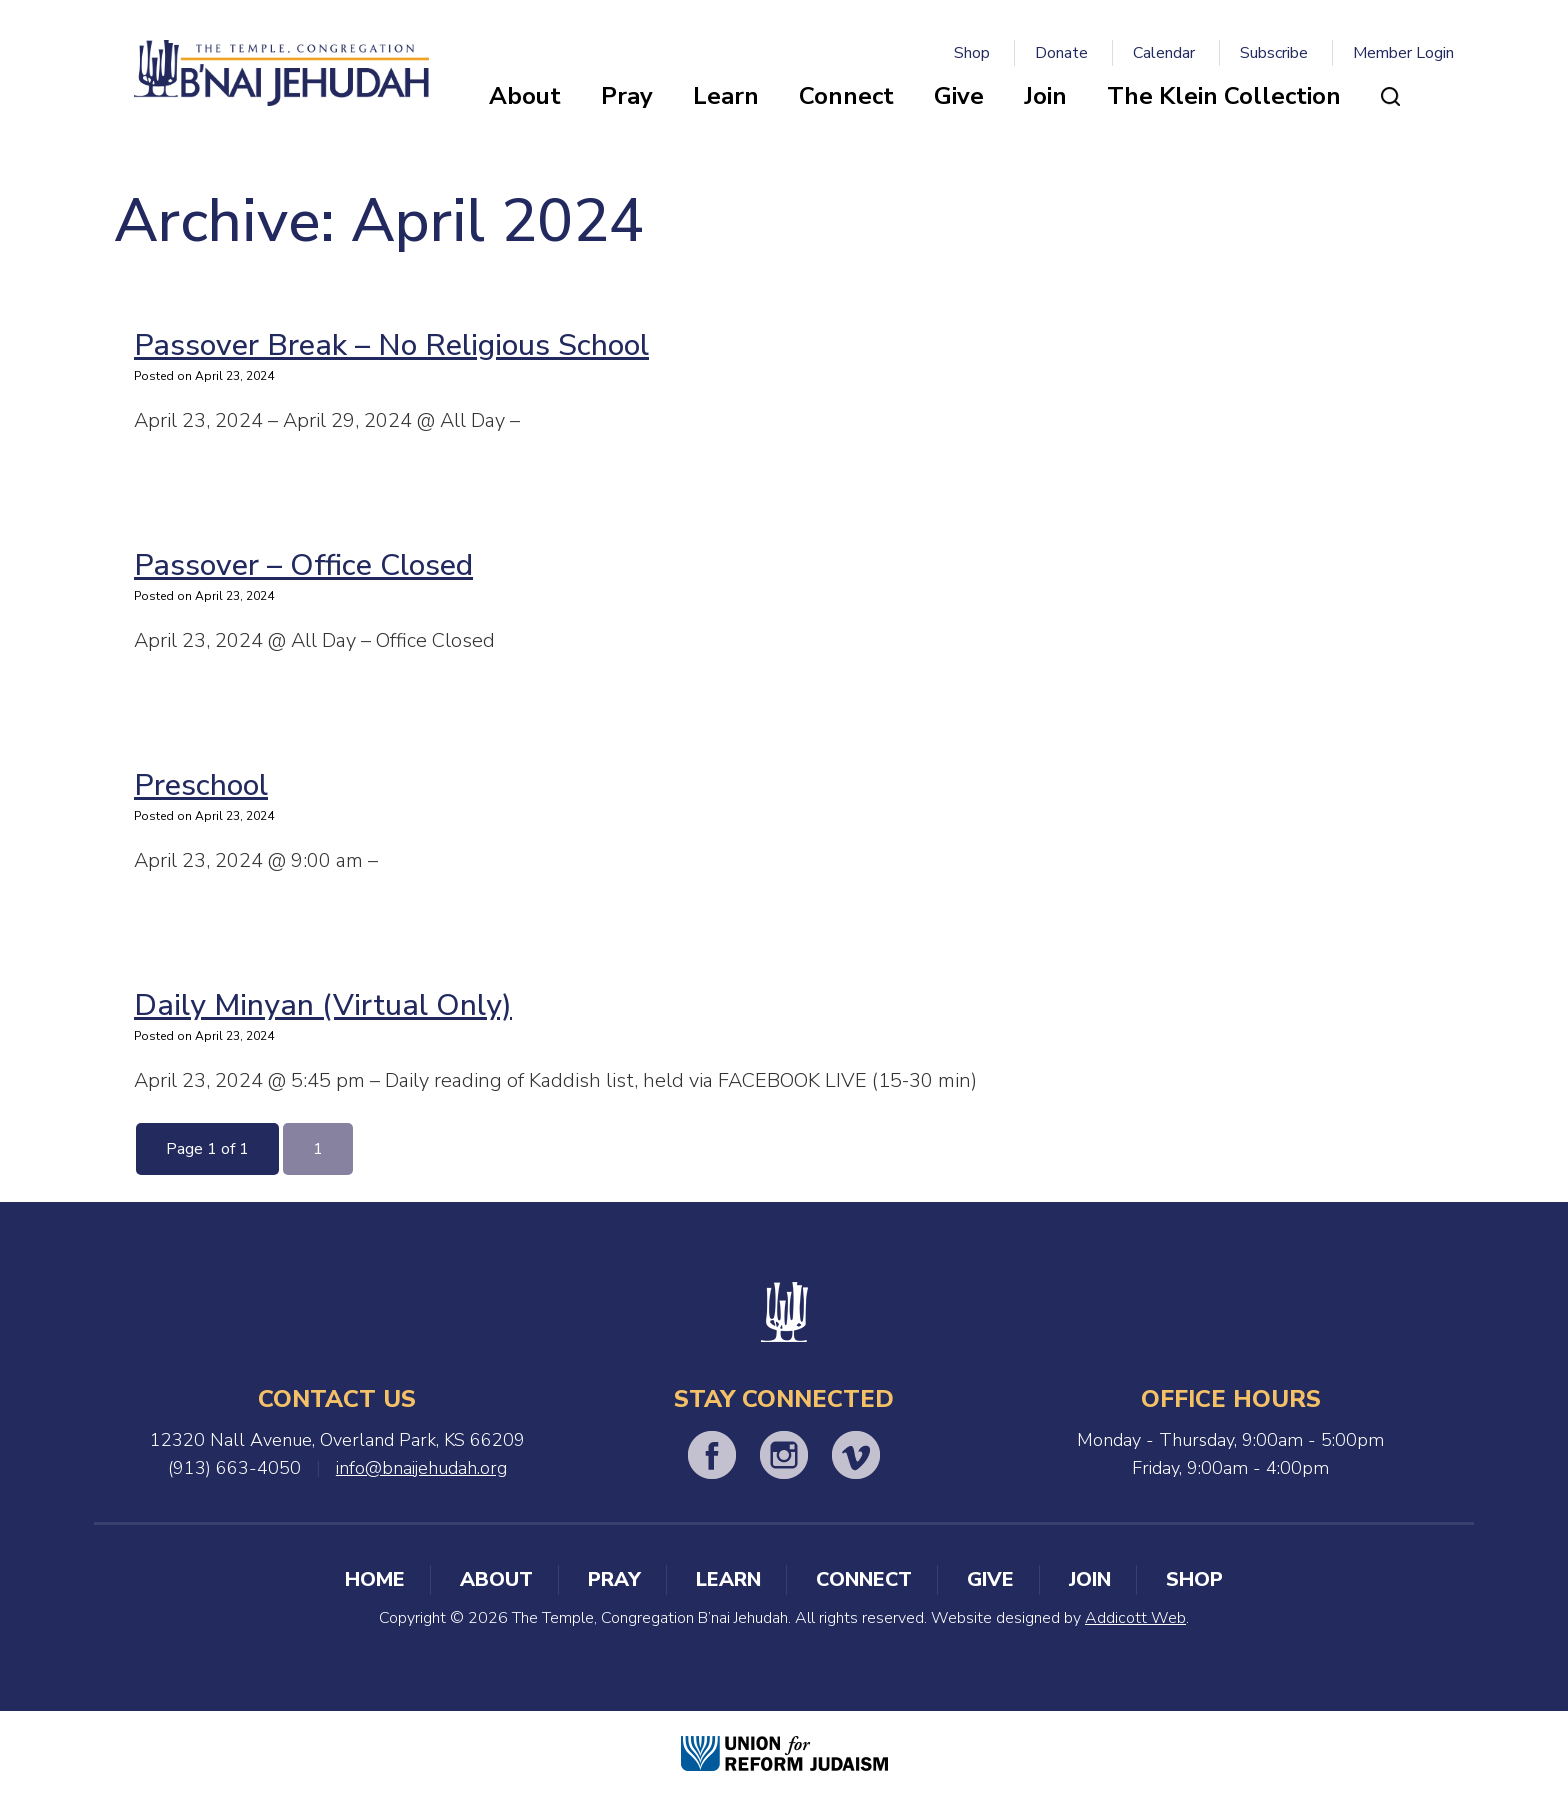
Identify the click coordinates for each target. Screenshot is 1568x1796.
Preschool (201, 785)
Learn (726, 96)
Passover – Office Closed (303, 565)
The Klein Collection (1224, 96)
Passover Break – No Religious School (391, 345)
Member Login (1403, 53)
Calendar (1164, 53)
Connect (846, 96)
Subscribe (1274, 53)
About (525, 96)
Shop (972, 53)
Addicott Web (1135, 1618)
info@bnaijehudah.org (421, 1468)
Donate (1061, 53)
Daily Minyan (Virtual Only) (323, 1005)
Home (375, 1579)
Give (959, 96)
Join (1045, 96)
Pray (627, 96)
